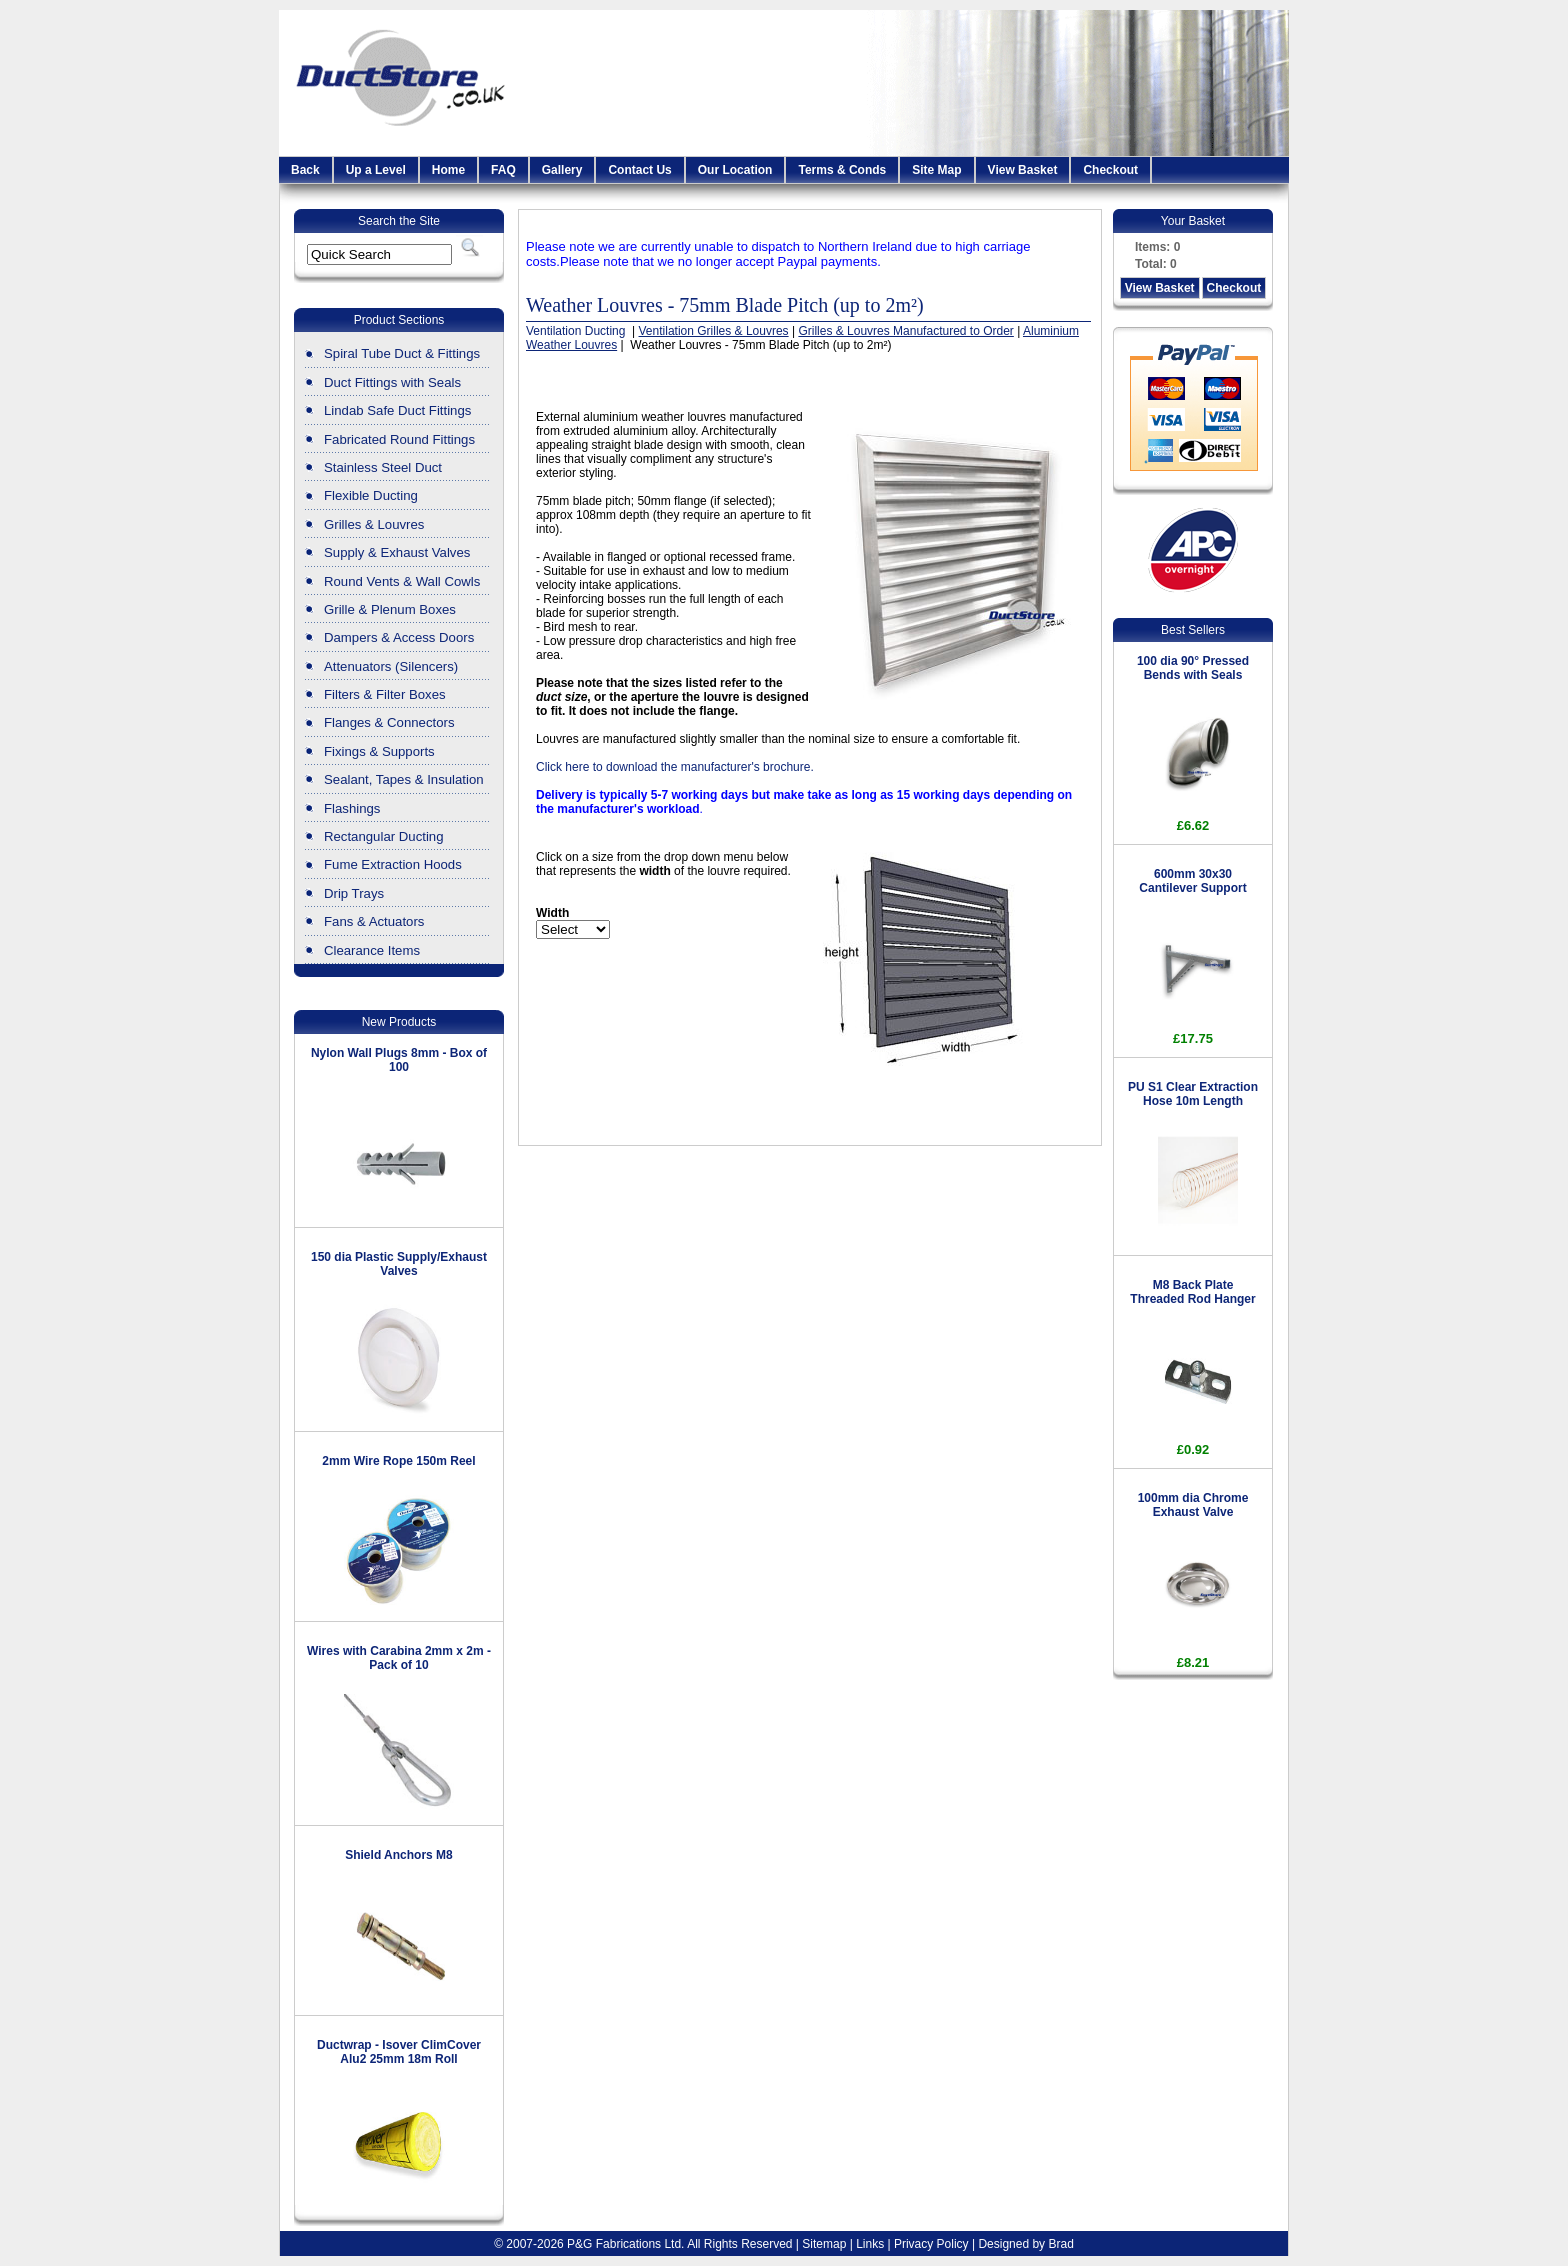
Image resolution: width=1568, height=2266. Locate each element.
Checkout (1110, 170)
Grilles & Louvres (374, 524)
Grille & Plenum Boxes (390, 609)
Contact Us (639, 170)
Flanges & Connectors (389, 722)
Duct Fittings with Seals (392, 382)
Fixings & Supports (379, 751)
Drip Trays (354, 893)
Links (870, 2244)
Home (448, 170)
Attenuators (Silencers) (391, 666)
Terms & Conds (842, 170)
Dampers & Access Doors (399, 637)
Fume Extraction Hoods (393, 864)
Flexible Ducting (371, 495)
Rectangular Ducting (384, 836)
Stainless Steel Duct (383, 467)
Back (305, 170)
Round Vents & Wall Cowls (402, 581)
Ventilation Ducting (577, 331)
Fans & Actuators (374, 921)
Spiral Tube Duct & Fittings (402, 353)
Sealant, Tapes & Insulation (404, 779)
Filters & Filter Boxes (385, 694)
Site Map (936, 170)
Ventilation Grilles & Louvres (714, 331)
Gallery (562, 170)
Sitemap (824, 2244)
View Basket (1023, 170)
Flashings (352, 808)
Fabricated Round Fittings (399, 439)
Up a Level (376, 170)
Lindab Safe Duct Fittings (397, 410)
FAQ (503, 170)
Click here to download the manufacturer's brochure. (675, 767)
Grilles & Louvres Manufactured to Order (905, 331)
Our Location (735, 170)
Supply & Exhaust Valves (397, 552)
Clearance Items (372, 950)
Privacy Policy (931, 2244)
